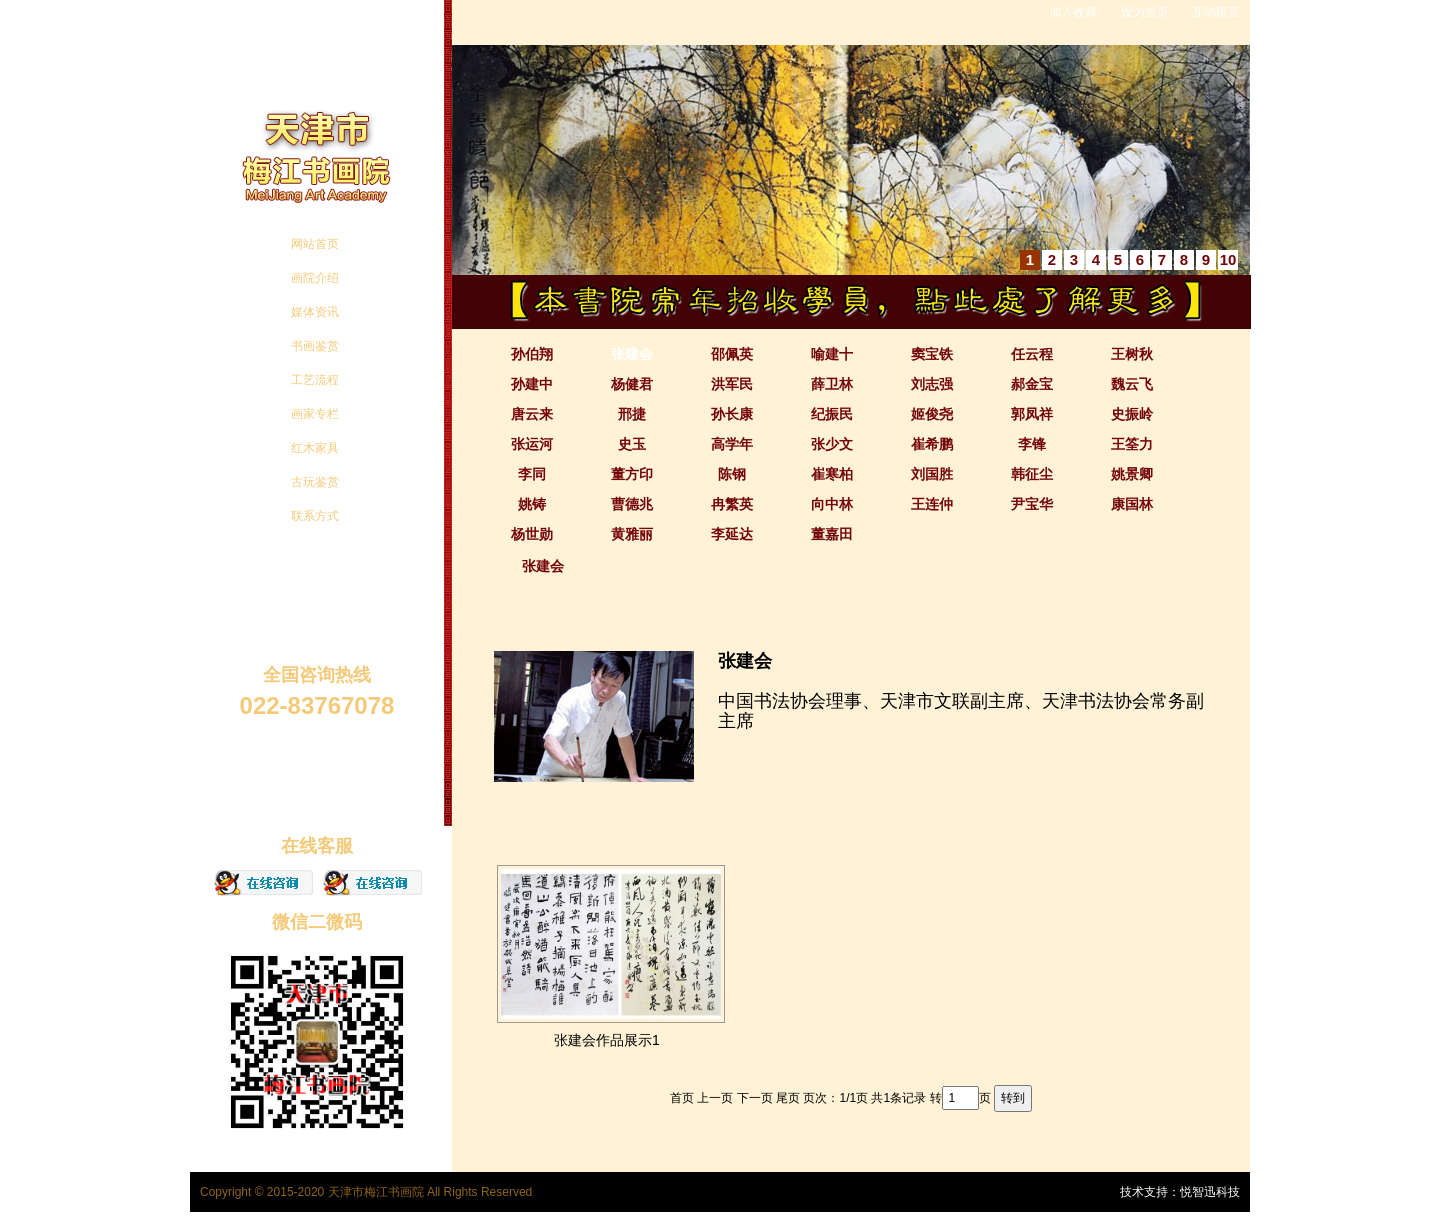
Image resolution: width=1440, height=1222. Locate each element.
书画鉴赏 (315, 346)
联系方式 (315, 516)
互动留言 (1216, 12)
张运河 (532, 444)
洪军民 (732, 384)
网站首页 (315, 244)
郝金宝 (1032, 384)
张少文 (832, 444)
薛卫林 (832, 384)
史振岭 (1132, 414)
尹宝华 (1032, 504)
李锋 (1032, 444)
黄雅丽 (632, 534)
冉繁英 (732, 504)
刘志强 (932, 384)
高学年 (732, 444)
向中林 (832, 504)
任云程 (1032, 354)
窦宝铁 (932, 354)
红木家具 (315, 448)
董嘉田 (832, 534)
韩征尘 (1032, 474)
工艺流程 (315, 380)
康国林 (1132, 504)
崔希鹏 (932, 444)
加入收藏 (1073, 12)
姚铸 (532, 504)
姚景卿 (1132, 474)
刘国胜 (932, 474)
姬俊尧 (932, 414)
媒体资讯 (315, 312)
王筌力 (1132, 444)
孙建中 (532, 384)
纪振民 (832, 414)
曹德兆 (632, 504)
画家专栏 (315, 414)
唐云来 (532, 414)
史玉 (632, 444)
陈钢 (732, 474)
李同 (532, 474)
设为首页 (1145, 12)
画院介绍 (315, 278)
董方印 (632, 474)
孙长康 (732, 414)
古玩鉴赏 (315, 482)
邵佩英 (732, 354)
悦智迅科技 (1210, 1192)
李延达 (732, 534)
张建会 (632, 354)
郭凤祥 (1032, 414)
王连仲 (932, 504)
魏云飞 (1132, 384)
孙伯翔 (532, 354)
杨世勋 (532, 534)
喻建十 (832, 354)
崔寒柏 (832, 474)
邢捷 (632, 414)
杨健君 (632, 384)
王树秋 (1132, 354)
